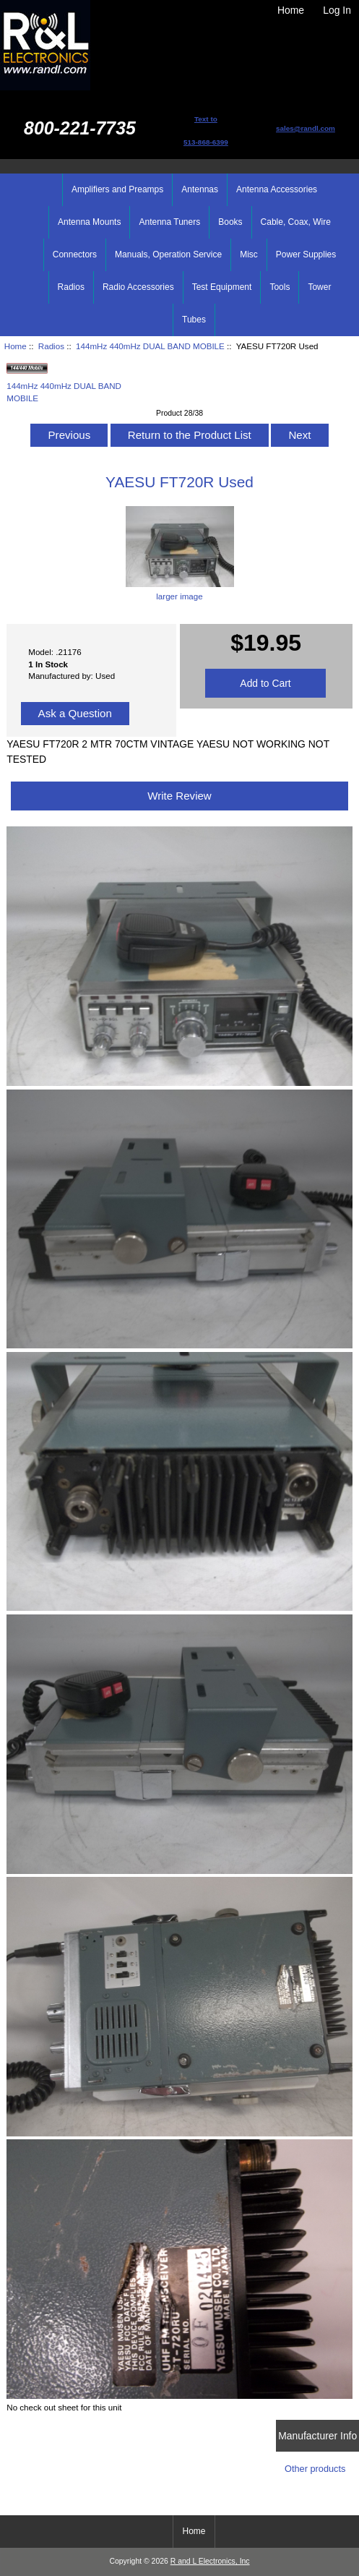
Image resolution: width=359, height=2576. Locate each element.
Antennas (199, 189)
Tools (279, 287)
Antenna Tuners (169, 222)
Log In (337, 10)
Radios (51, 346)
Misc (249, 254)
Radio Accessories (138, 287)
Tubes (194, 319)
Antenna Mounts (89, 222)
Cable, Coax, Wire (296, 222)
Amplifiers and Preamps (117, 189)
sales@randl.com (305, 128)
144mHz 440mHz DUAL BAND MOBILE (150, 346)
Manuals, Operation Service (168, 254)
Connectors (75, 254)
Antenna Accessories (276, 189)
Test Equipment (222, 287)
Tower (319, 287)
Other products (315, 2468)
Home (290, 10)
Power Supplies (306, 254)
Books (230, 222)
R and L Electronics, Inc (210, 2561)
